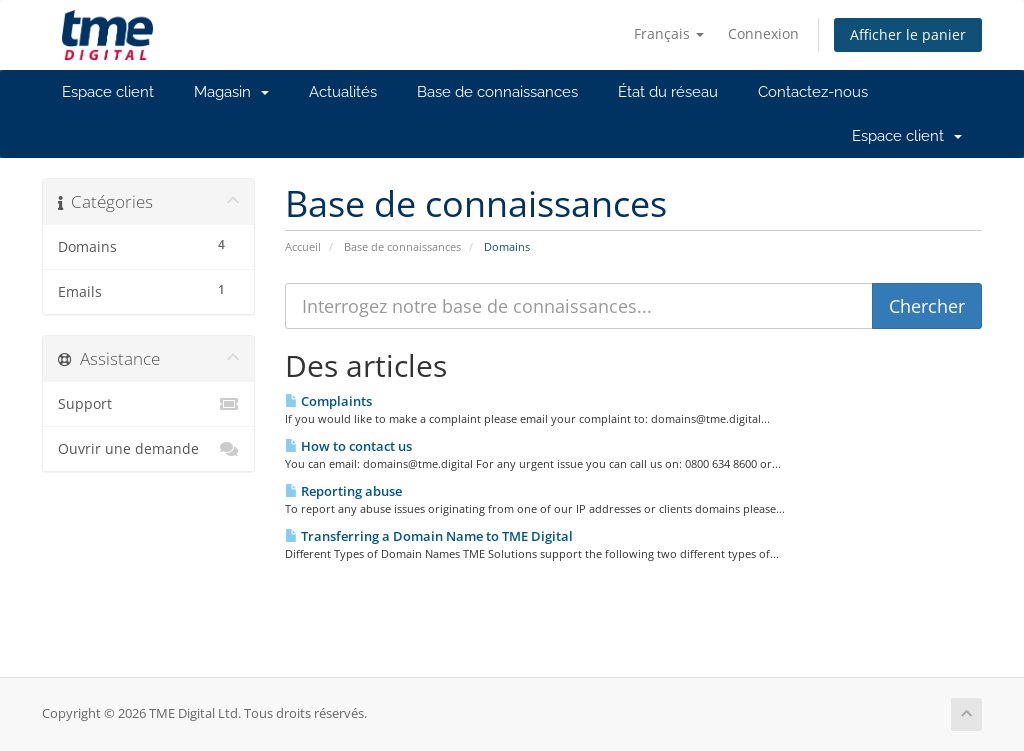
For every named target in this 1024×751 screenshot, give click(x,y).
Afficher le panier (908, 34)
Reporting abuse (343, 491)
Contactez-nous (813, 92)
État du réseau (668, 92)
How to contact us (348, 446)
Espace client (108, 92)
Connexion (763, 33)
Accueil (303, 246)
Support (148, 404)
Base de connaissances (497, 92)
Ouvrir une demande (148, 449)
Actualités (343, 92)
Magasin (231, 92)
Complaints (328, 401)
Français (669, 33)
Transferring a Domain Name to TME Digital (429, 536)
